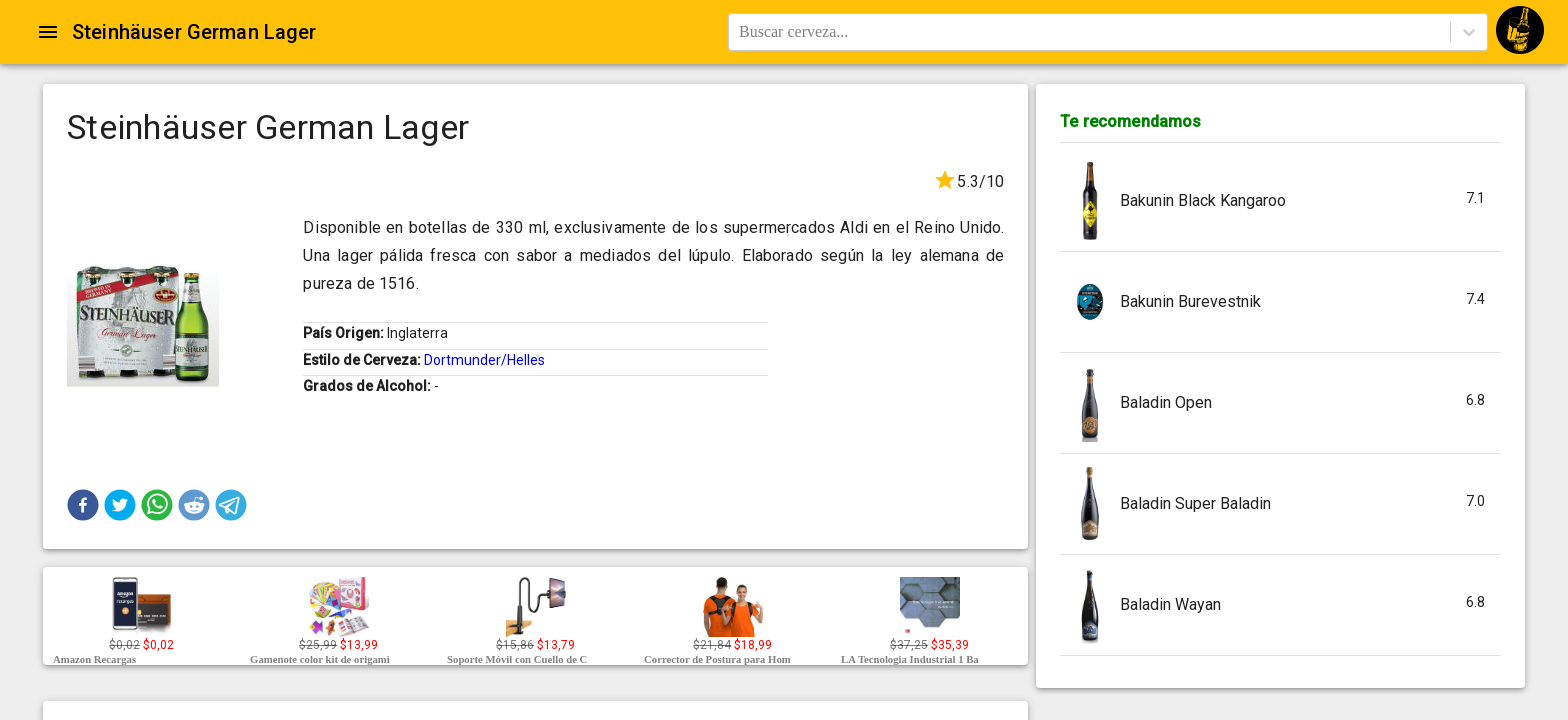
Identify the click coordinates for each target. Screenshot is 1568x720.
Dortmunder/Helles (484, 360)
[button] (83, 505)
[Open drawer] (48, 32)
